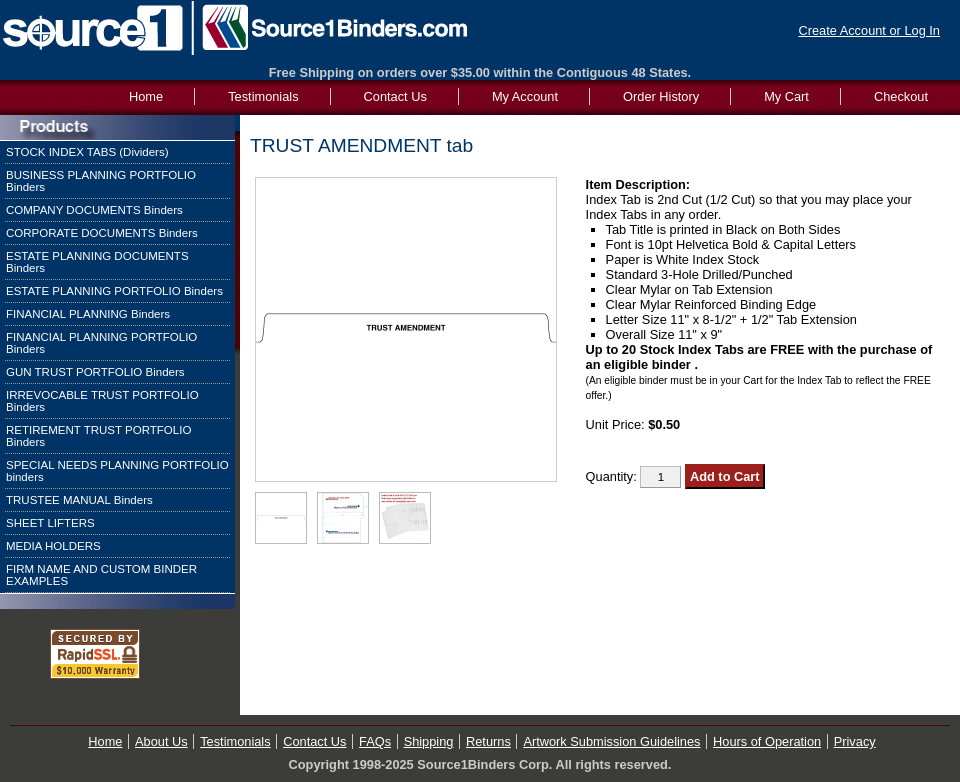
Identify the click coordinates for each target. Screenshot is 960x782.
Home (105, 741)
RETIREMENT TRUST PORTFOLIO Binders (98, 436)
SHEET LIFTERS (50, 523)
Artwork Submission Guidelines (611, 741)
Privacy (855, 741)
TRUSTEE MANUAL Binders (79, 500)
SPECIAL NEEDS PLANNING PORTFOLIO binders (117, 471)
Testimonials (263, 96)
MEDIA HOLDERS (53, 546)
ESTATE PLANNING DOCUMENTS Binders (97, 262)
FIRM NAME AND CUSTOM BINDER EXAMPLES (101, 575)
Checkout (901, 96)
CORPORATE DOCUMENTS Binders (102, 233)
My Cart (786, 96)
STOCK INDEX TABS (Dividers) (87, 152)
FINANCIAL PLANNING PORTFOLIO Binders (101, 343)
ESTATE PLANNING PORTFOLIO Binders (114, 291)
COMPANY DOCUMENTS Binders (94, 210)
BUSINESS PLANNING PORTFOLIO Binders (101, 181)
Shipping (429, 741)
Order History (661, 96)
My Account (525, 96)
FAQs (375, 741)
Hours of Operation (767, 741)
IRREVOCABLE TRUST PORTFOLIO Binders (102, 401)
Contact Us (395, 96)
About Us (161, 741)
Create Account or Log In (869, 30)
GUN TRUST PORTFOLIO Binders (95, 372)
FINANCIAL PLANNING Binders (88, 314)
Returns (488, 741)
